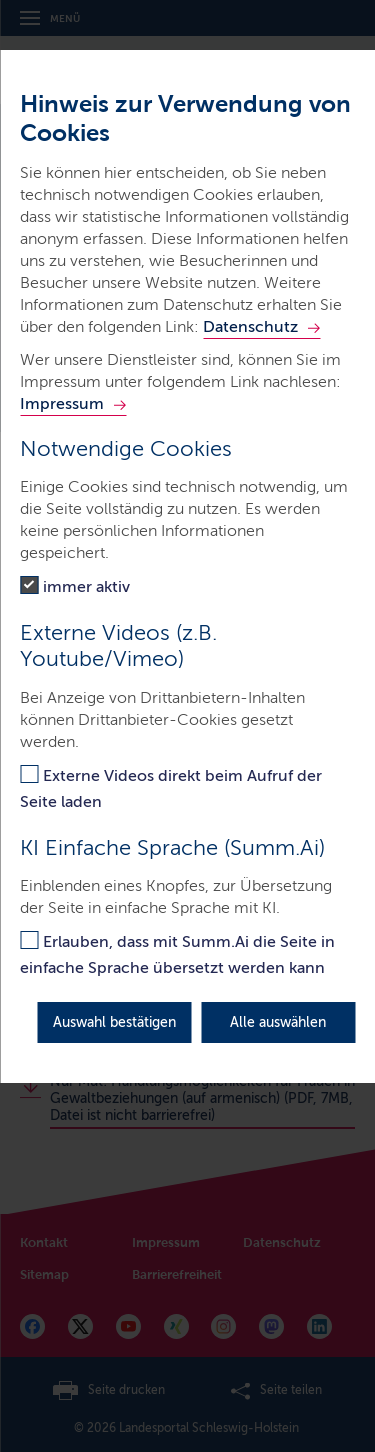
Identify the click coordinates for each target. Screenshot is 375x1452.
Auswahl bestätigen (114, 1022)
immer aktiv (86, 586)
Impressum (62, 403)
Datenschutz (250, 326)
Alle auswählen (278, 1022)
